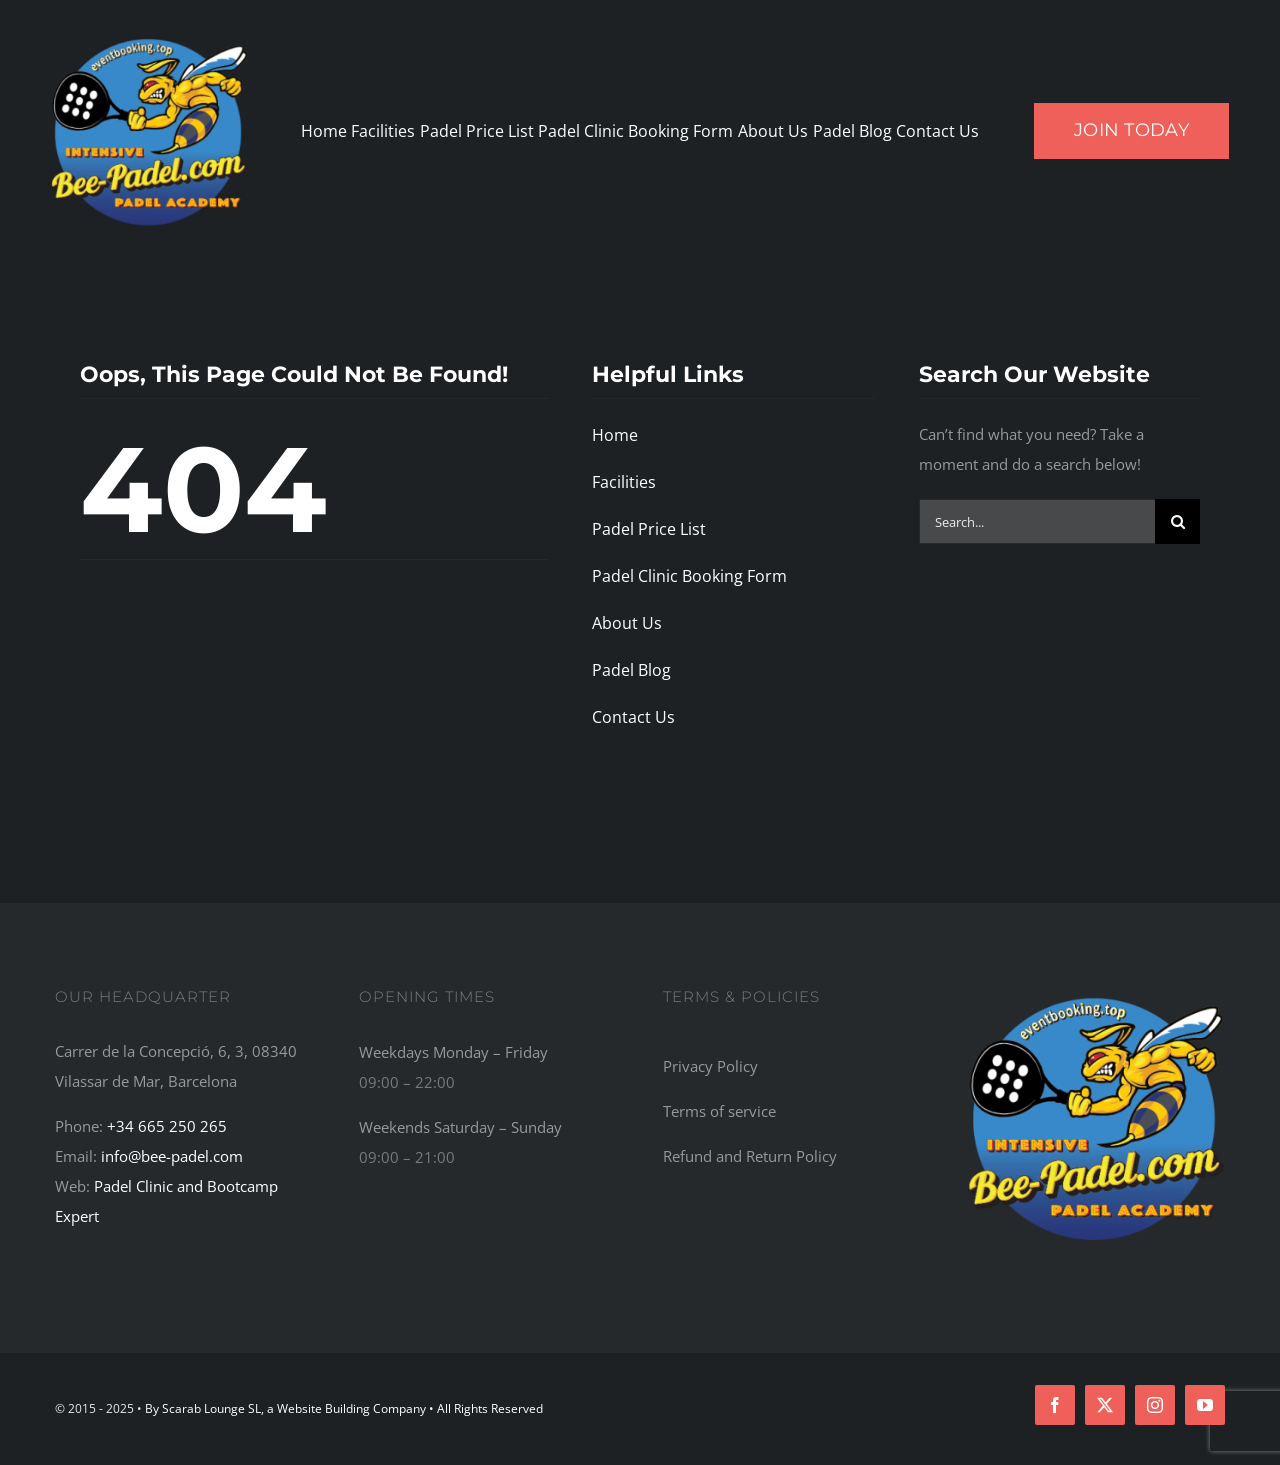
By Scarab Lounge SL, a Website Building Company (287, 1408)
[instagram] (1155, 1405)
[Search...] (1037, 521)
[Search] (1177, 521)
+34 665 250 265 (167, 1126)
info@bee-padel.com (172, 1156)
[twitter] (1105, 1405)
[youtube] (1205, 1405)
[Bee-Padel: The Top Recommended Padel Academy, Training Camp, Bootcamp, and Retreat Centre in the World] (1096, 996)
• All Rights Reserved (486, 1408)
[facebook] (1055, 1405)
